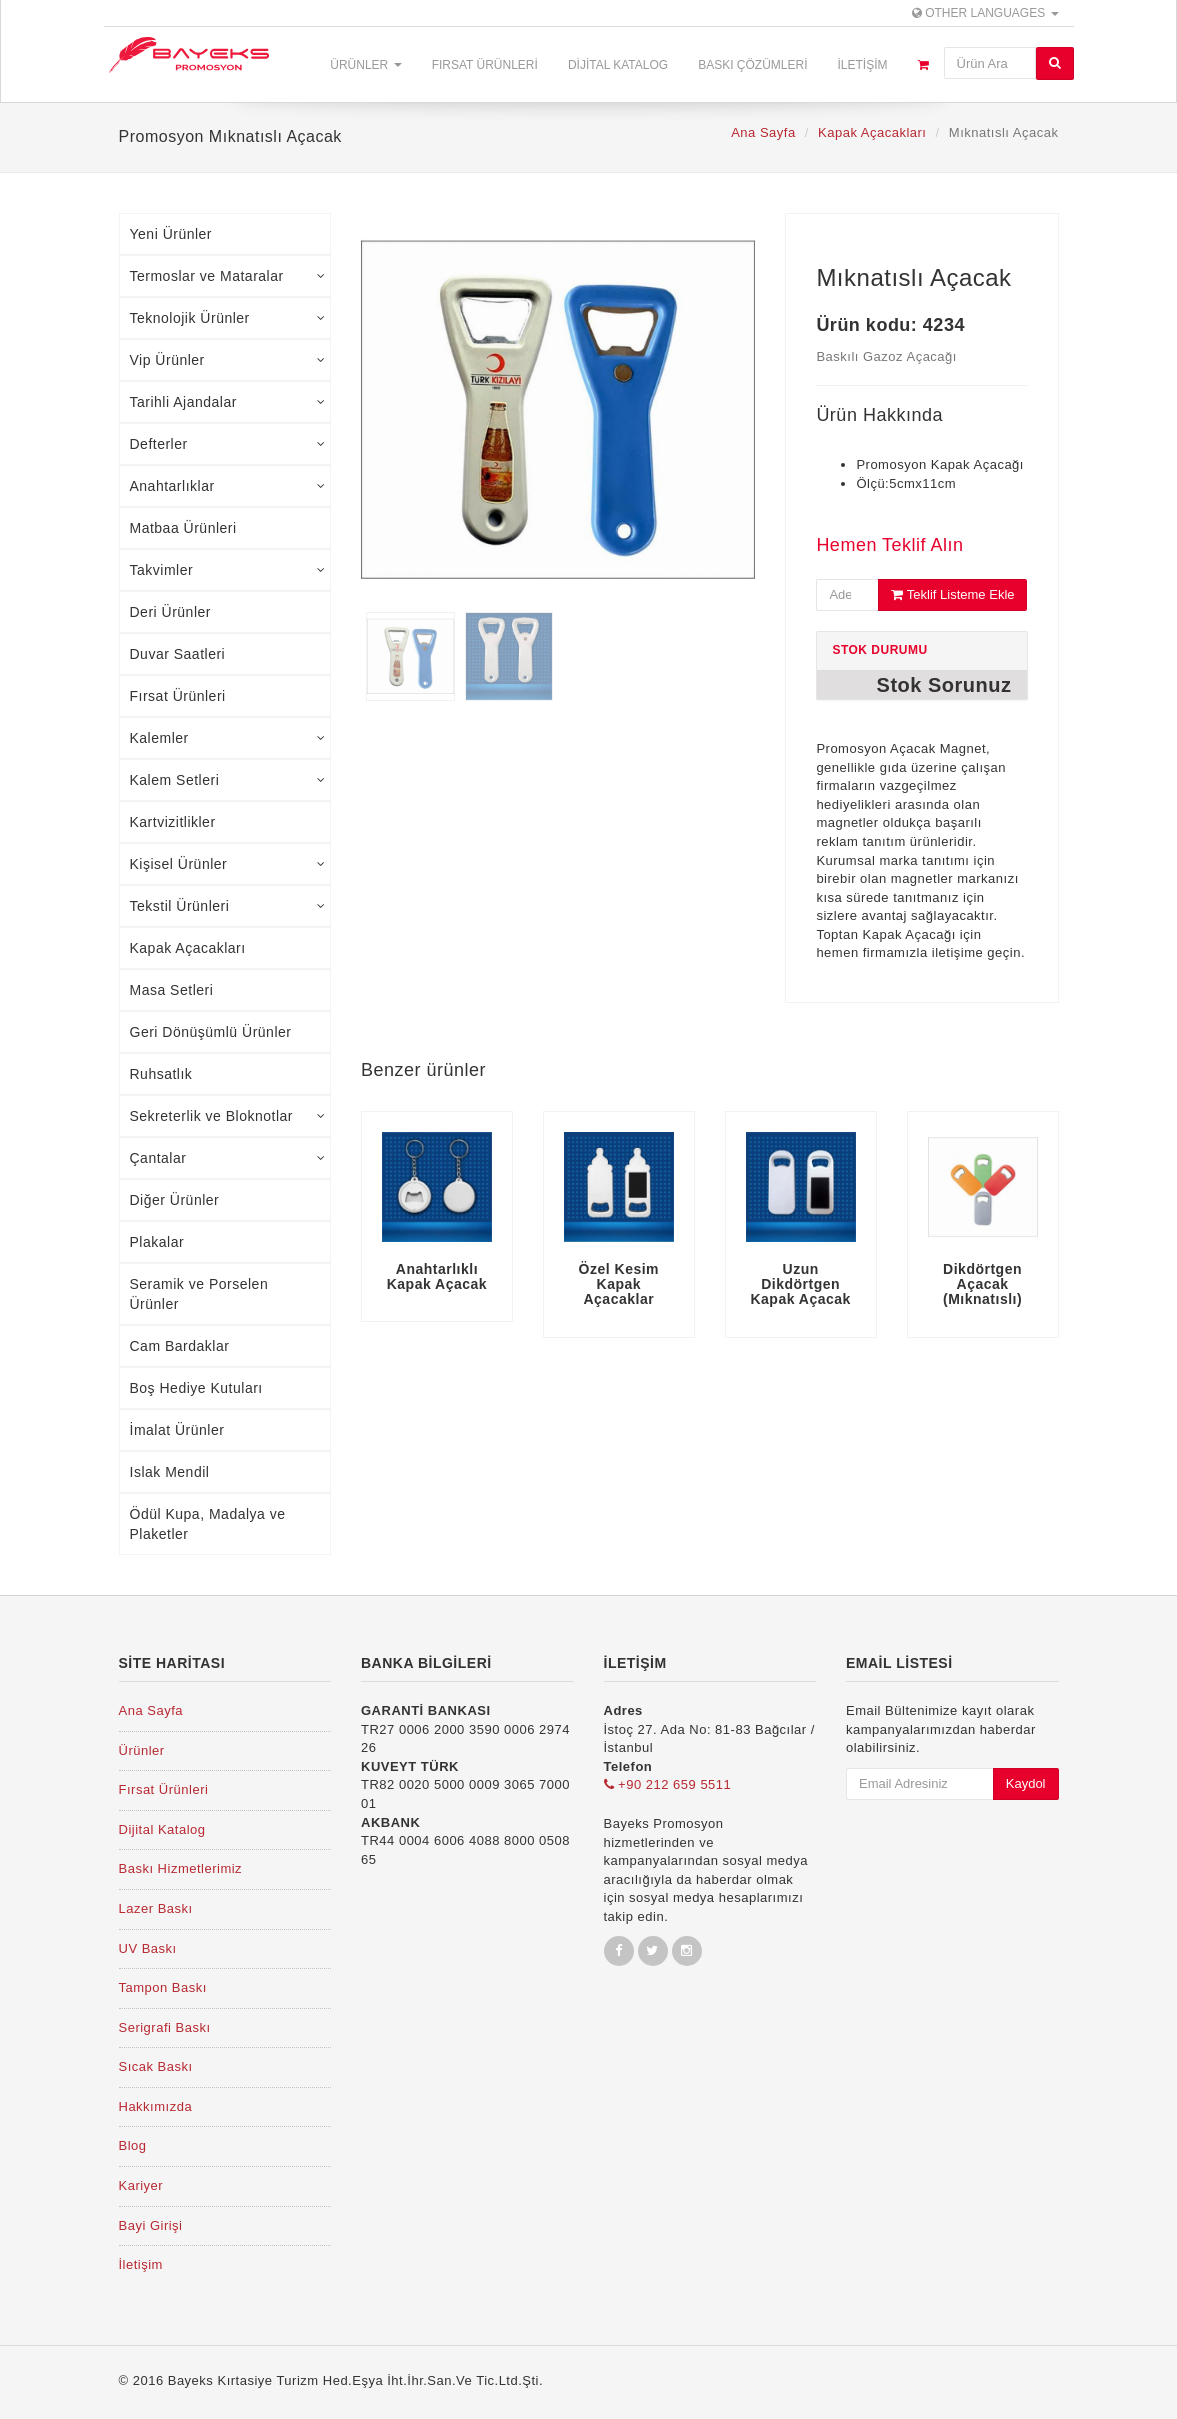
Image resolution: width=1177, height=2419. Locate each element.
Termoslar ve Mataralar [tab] (228, 276)
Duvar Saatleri (178, 654)
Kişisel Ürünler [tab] (228, 864)
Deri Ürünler (170, 612)
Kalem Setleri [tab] (228, 780)
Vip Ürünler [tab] (228, 360)
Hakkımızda (156, 2106)
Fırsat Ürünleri (485, 65)
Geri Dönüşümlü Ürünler (211, 1032)
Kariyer (141, 2185)
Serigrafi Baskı (165, 2027)
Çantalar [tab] (228, 1158)
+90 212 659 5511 (668, 1784)
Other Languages (985, 13)
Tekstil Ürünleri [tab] (228, 906)
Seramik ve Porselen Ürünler (199, 1294)
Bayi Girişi (151, 2225)
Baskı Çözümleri (752, 65)
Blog (133, 2145)
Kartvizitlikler (173, 822)
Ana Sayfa (763, 132)
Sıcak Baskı (156, 2066)
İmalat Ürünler (177, 1430)
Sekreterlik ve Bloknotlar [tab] (228, 1116)
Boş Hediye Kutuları (196, 1388)
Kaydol (1026, 1783)
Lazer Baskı (156, 1908)
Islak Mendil (170, 1472)
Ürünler (365, 65)
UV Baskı (148, 1948)
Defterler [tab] (228, 444)
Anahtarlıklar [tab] (228, 486)
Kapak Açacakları (872, 132)
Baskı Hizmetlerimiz (181, 1868)
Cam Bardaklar (180, 1346)
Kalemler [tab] (228, 738)
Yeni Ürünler (171, 234)
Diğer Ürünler (175, 1200)
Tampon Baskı (163, 1987)
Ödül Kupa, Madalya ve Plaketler (208, 1524)
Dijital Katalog (618, 65)
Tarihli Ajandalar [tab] (228, 402)
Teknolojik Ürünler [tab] (228, 318)
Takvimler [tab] (228, 570)
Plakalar (157, 1242)
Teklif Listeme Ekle (952, 594)
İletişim (862, 65)
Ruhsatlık (161, 1074)
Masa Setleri (172, 990)
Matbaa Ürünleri (183, 528)
